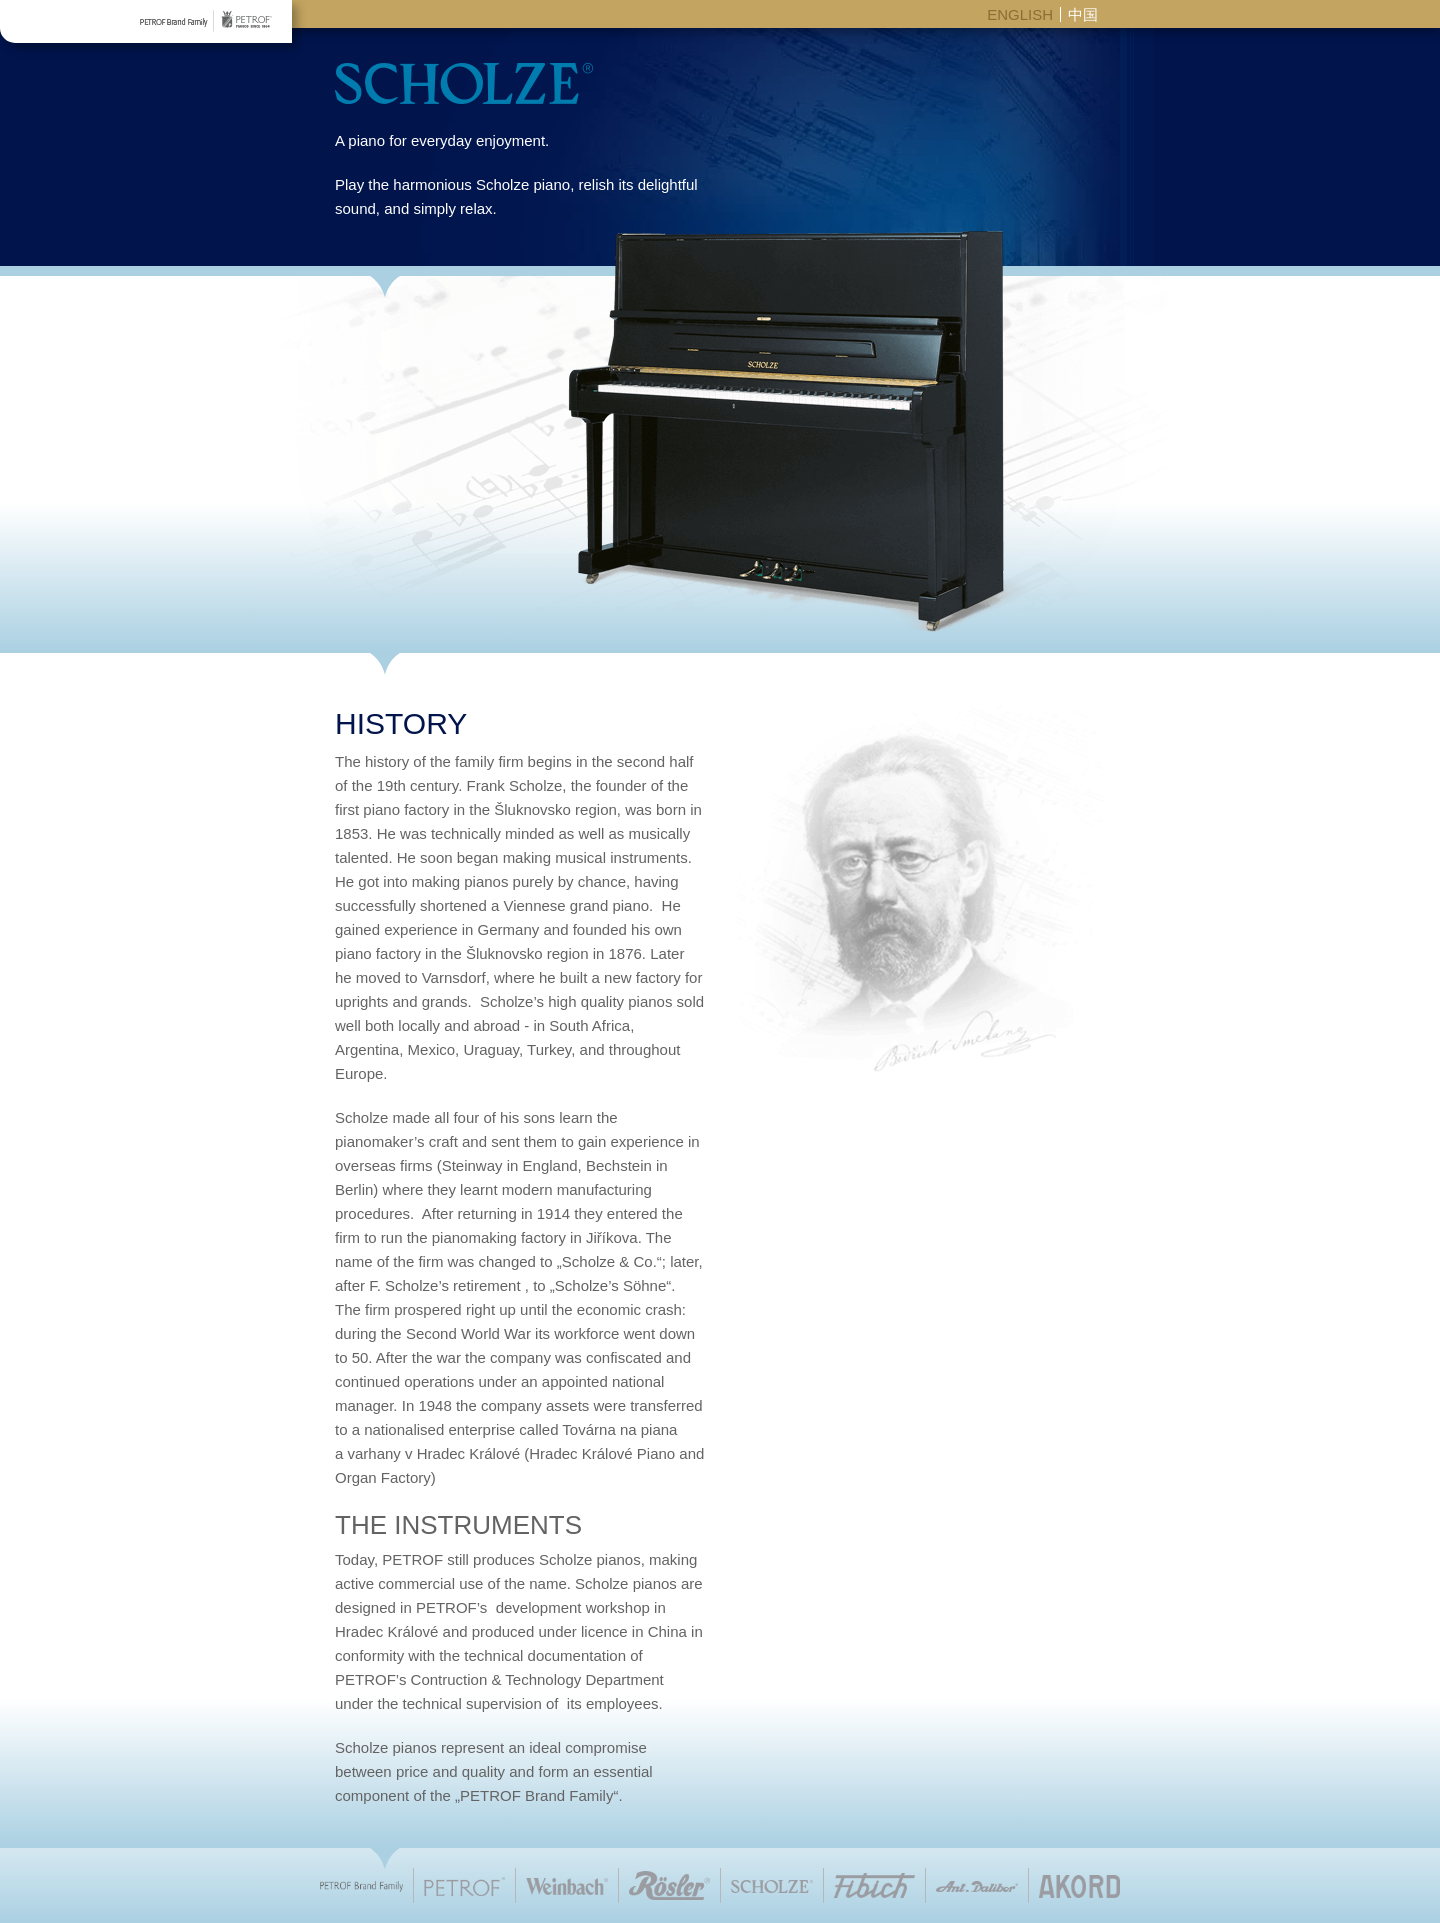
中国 (1083, 14)
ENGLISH (1020, 14)
